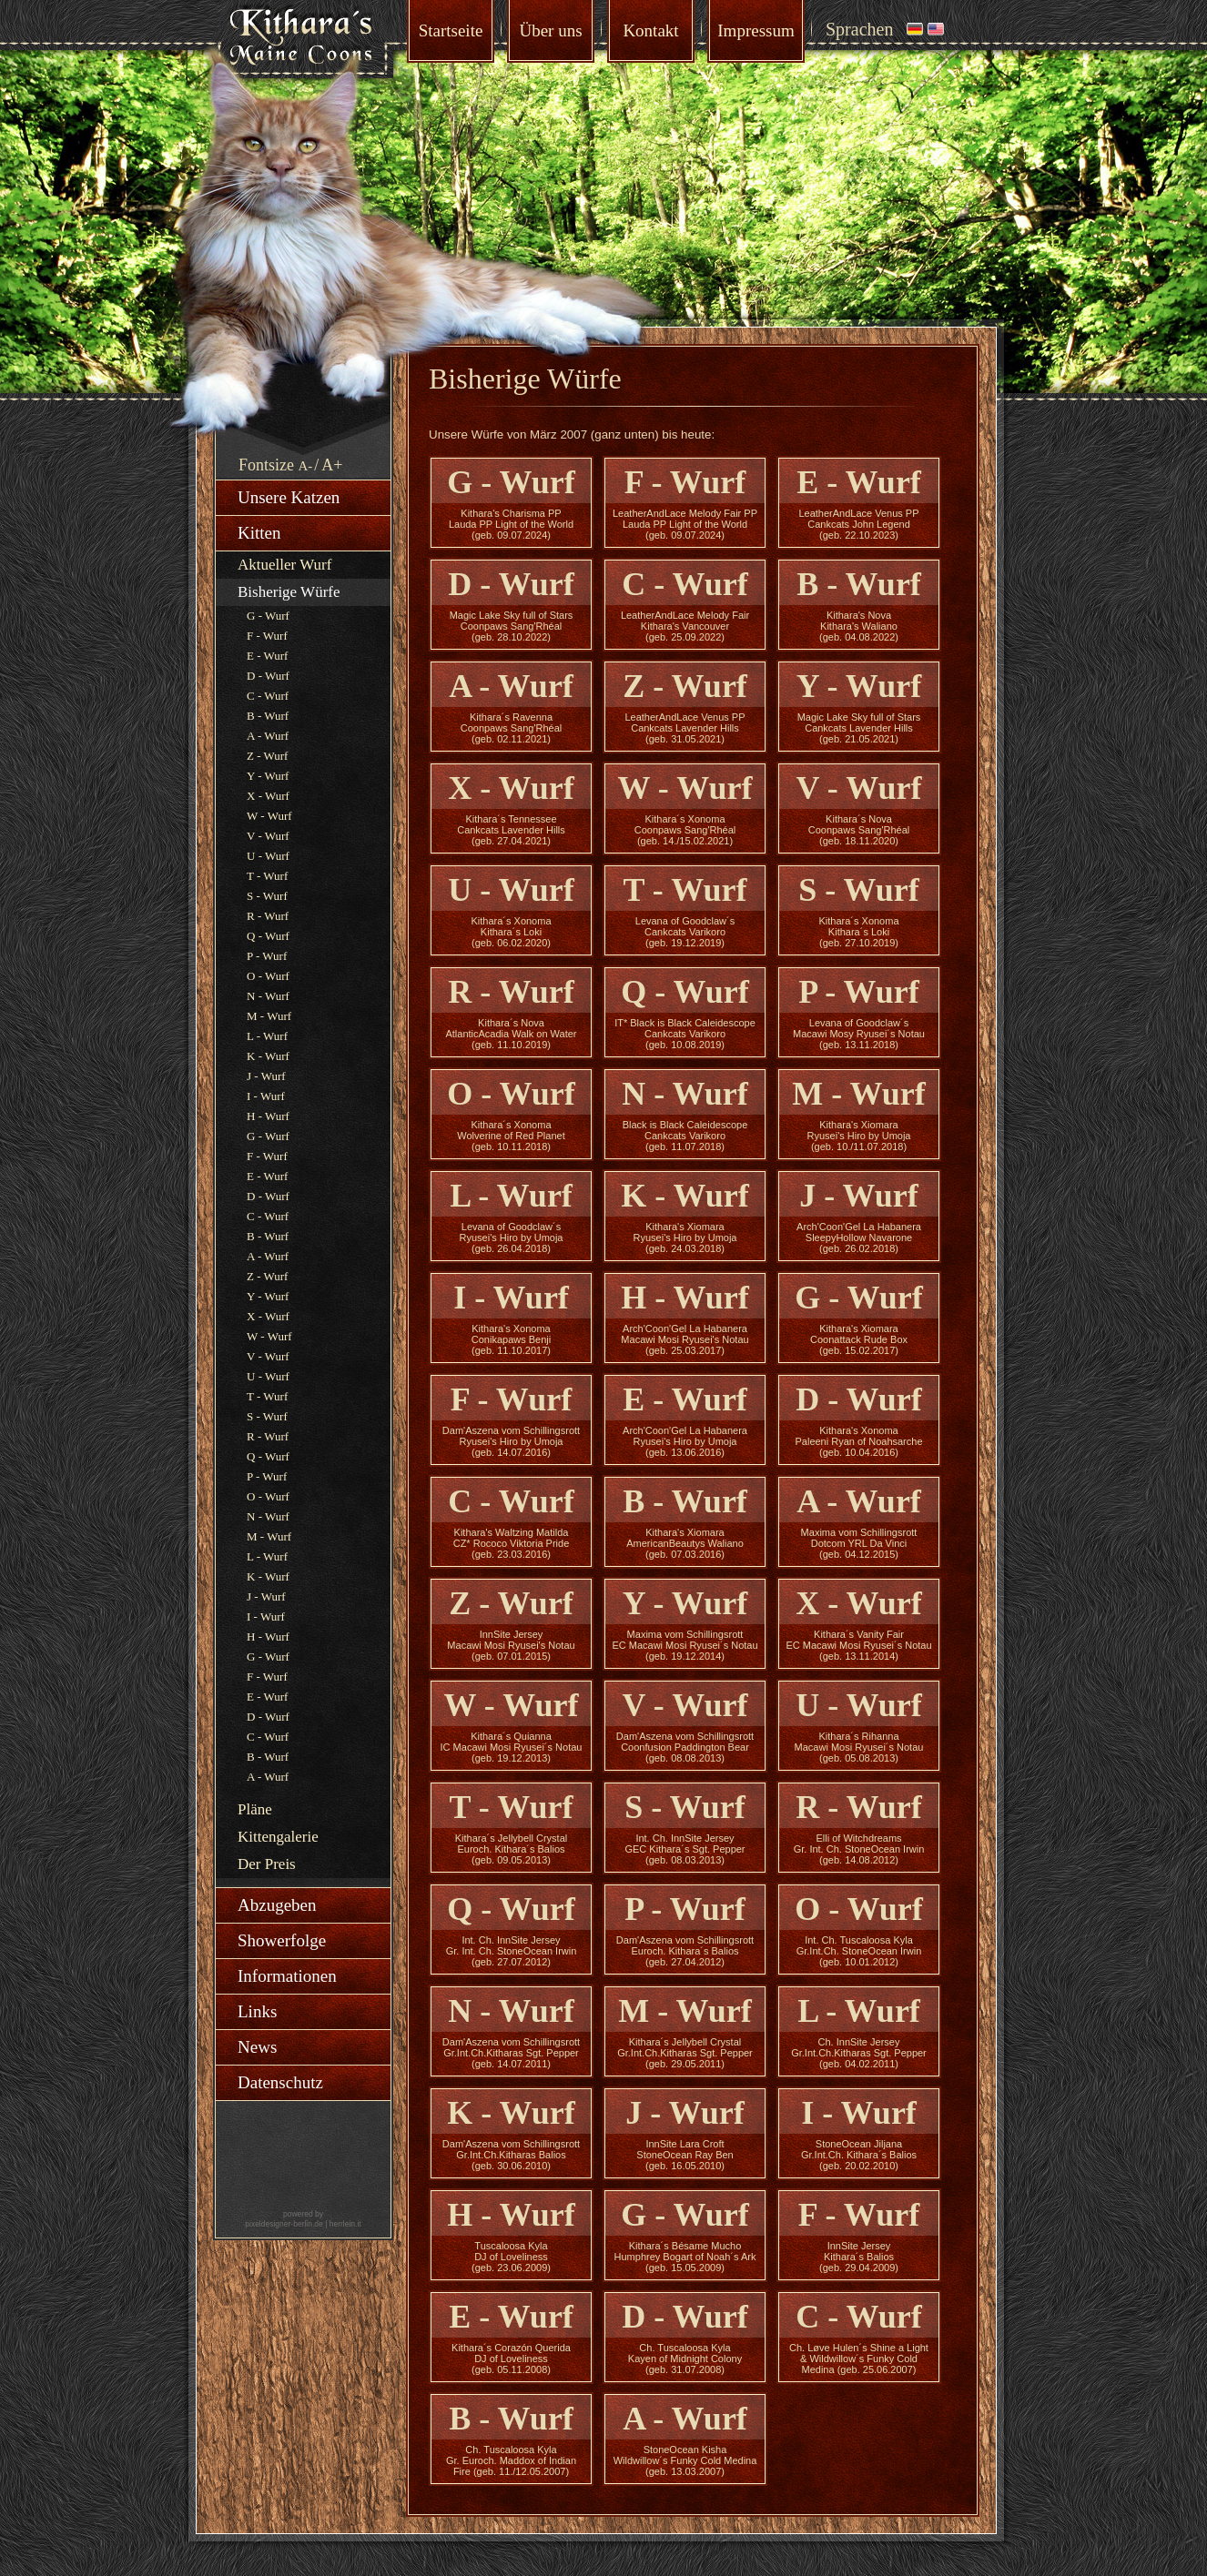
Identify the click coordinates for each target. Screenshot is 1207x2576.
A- (306, 466)
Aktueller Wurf (284, 564)
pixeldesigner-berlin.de (284, 2223)
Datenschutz (280, 2082)
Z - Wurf (267, 756)
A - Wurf (268, 735)
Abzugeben (277, 1904)
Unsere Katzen (289, 497)
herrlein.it (345, 2223)
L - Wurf (267, 1036)
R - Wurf (268, 916)
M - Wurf (269, 1016)
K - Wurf (268, 1056)
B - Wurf (268, 715)
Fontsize (266, 465)
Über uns (550, 30)
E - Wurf (267, 655)
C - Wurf (268, 695)
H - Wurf (268, 1116)
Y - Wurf (268, 776)
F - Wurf (267, 635)
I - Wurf (266, 1096)
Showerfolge (282, 1940)
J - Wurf (266, 1076)
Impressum (755, 30)
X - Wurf (268, 796)
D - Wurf (268, 675)
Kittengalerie (278, 1836)
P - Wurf (267, 956)
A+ (331, 465)
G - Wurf (268, 615)
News (257, 2046)
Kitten (259, 532)
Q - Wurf (268, 936)
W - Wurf (269, 816)
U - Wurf (268, 856)
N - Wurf (268, 996)
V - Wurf (268, 836)
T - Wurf (267, 876)
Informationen (287, 1975)
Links (257, 2011)
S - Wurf (267, 896)
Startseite (451, 30)
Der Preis (267, 1864)
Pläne (255, 1809)
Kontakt (650, 30)
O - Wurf (268, 976)
